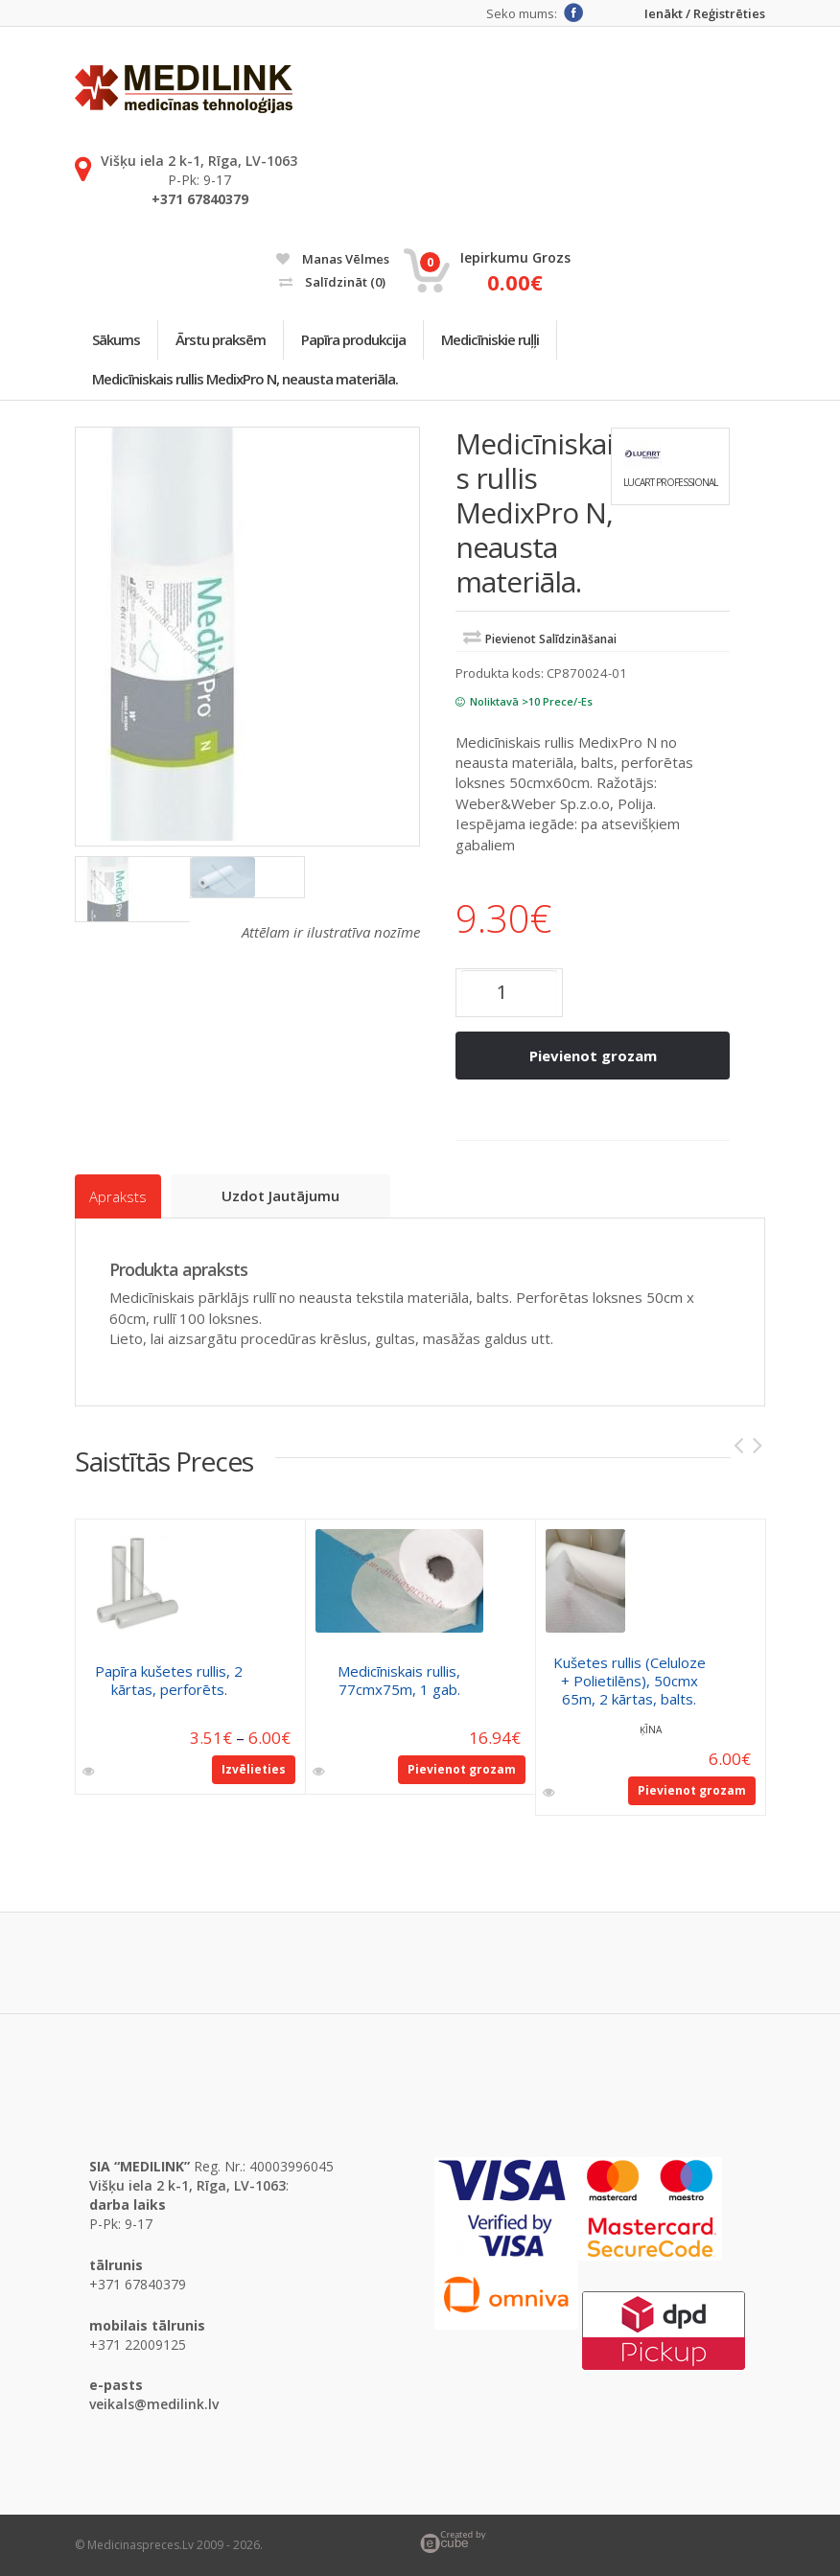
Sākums (116, 339)
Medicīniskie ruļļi (490, 339)
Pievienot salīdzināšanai (551, 639)
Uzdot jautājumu (280, 1195)
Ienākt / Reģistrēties (704, 14)
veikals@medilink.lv (154, 2404)
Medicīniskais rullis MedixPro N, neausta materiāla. (245, 378)
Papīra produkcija (353, 339)
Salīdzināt (332, 281)
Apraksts (118, 1196)
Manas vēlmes (332, 258)
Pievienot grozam (593, 1055)
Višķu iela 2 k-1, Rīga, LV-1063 (199, 160)
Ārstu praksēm (220, 339)
